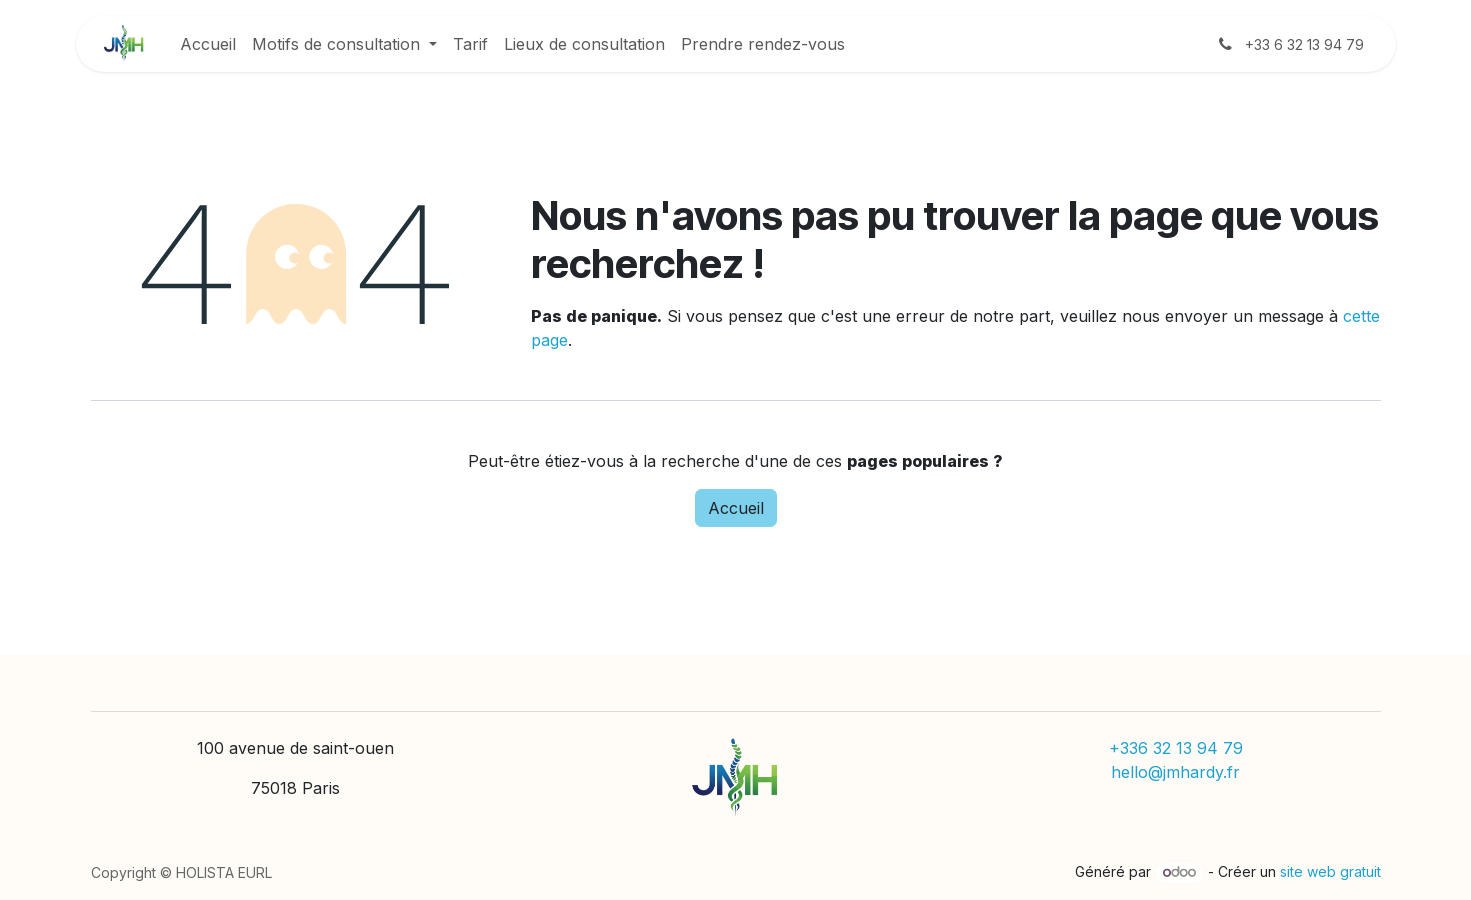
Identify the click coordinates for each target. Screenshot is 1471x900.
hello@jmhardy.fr (1175, 772)
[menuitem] (208, 44)
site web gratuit (1330, 871)
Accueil (736, 508)
